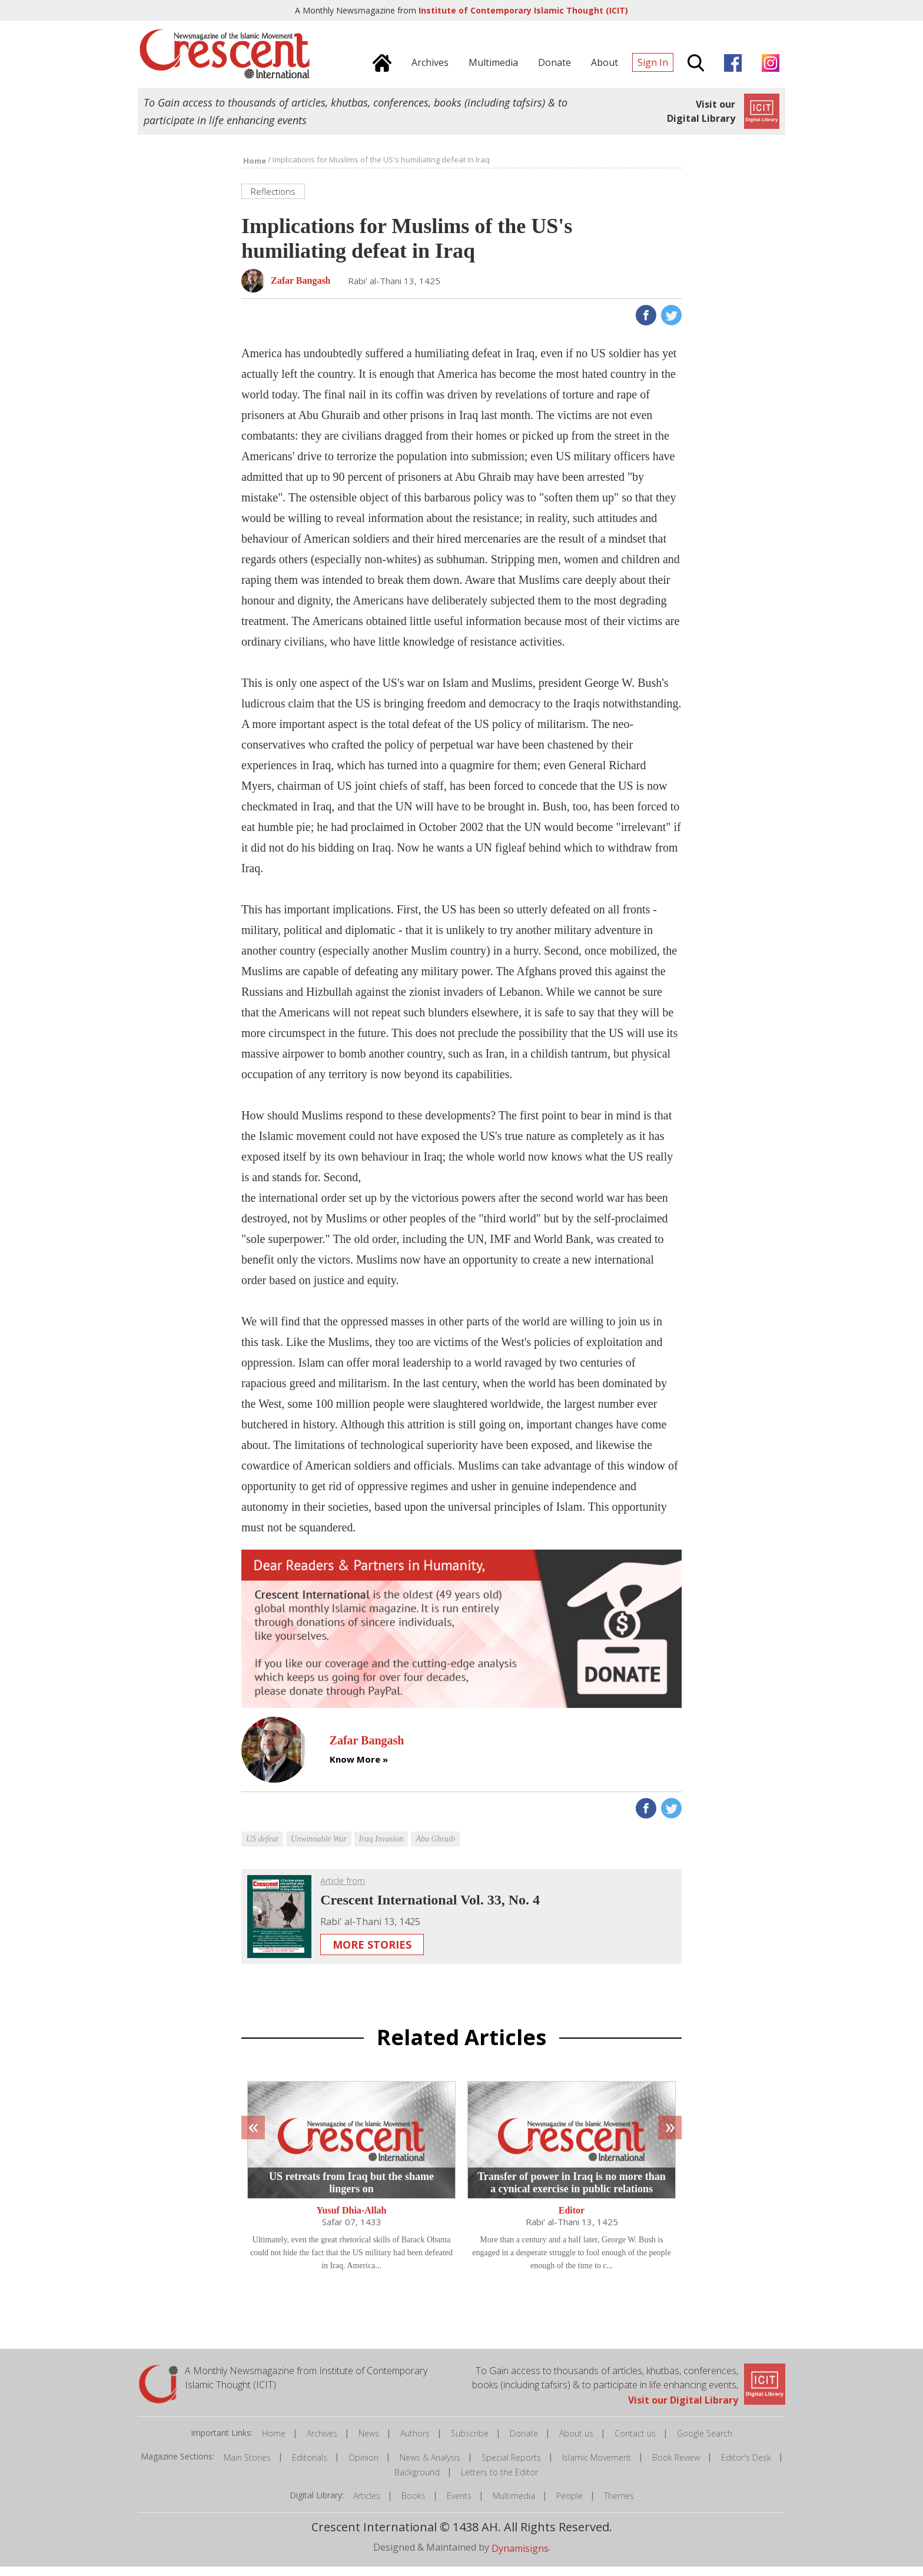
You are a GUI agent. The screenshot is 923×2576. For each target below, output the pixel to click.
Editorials (309, 2466)
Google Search (704, 2442)
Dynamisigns (520, 2557)
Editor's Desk (746, 2466)
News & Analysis (430, 2466)
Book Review (676, 2466)
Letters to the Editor (499, 2481)
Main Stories (247, 2466)
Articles (366, 2505)
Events (459, 2505)
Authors (415, 2442)
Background (417, 2481)
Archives (322, 2442)
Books (413, 2505)
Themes (619, 2505)
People (569, 2505)
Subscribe (470, 2442)
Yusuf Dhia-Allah (351, 2220)
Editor (572, 2220)
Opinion (363, 2466)
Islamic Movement (596, 2466)
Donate (524, 2442)
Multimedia (514, 2505)
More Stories (372, 1954)
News (368, 2442)
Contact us (635, 2442)
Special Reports (511, 2466)
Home (273, 2442)
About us (576, 2442)
